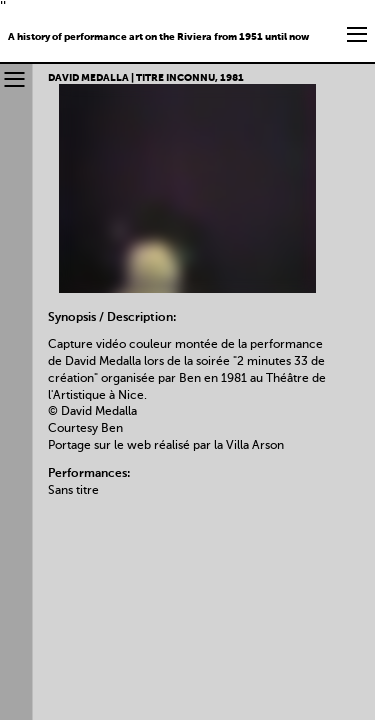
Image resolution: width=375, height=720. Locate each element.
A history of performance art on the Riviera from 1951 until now (158, 37)
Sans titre (73, 491)
